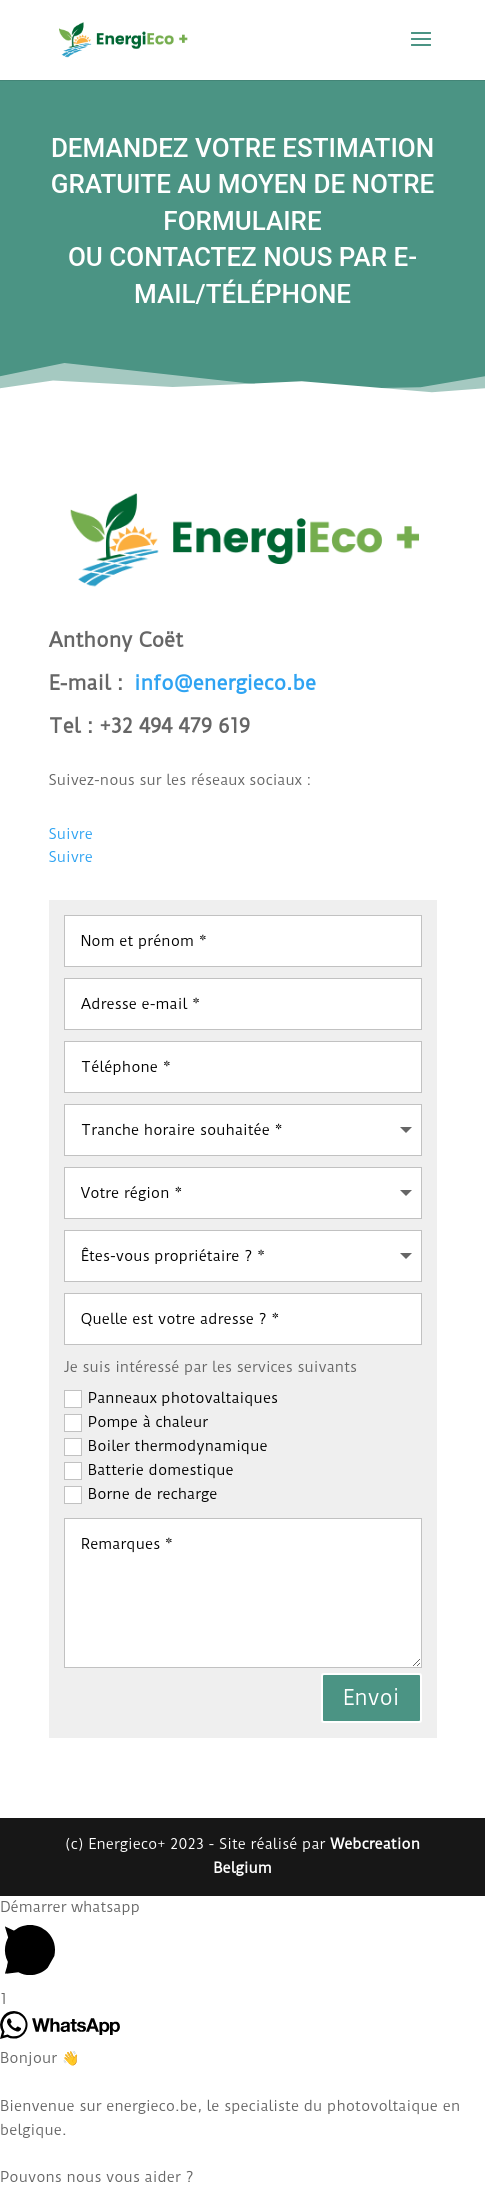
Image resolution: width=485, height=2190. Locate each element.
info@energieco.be (225, 683)
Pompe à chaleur (136, 1422)
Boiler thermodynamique (166, 1446)
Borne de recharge (141, 1494)
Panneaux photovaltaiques (171, 1398)
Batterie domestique (149, 1470)
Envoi (371, 1697)
